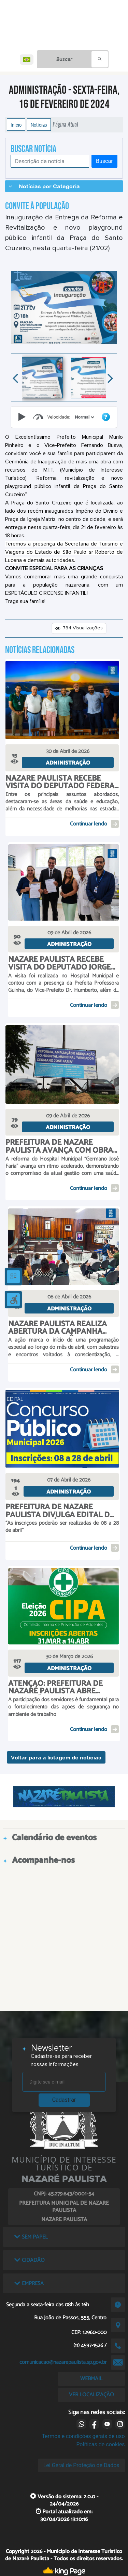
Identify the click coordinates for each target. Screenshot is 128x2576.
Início (16, 124)
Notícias (39, 124)
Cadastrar (64, 2100)
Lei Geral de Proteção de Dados (81, 2465)
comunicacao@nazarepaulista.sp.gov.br (62, 2362)
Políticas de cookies (100, 2444)
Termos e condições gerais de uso (83, 2436)
